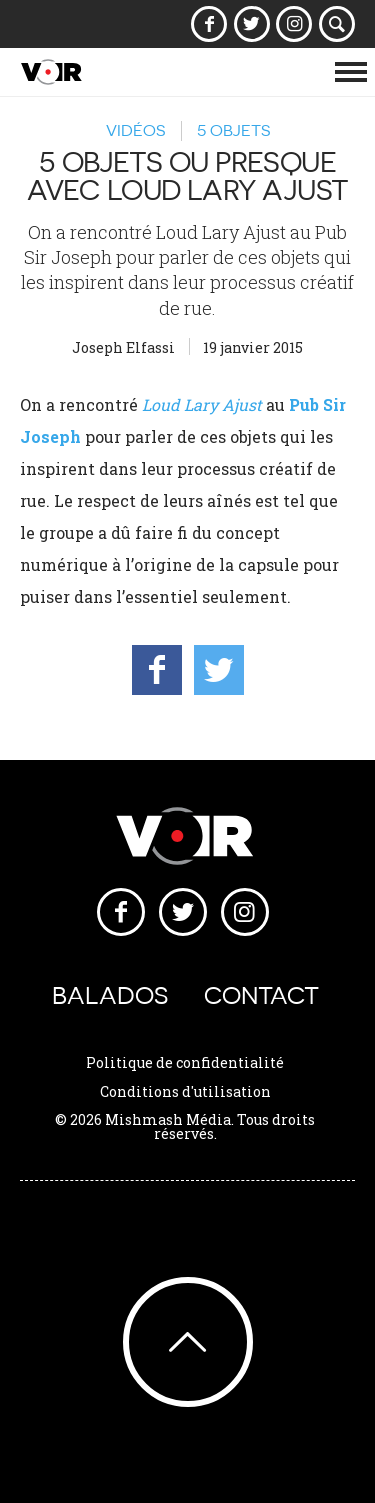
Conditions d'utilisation (185, 1091)
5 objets (233, 130)
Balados (110, 995)
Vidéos (135, 130)
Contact (261, 995)
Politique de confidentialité (185, 1062)
